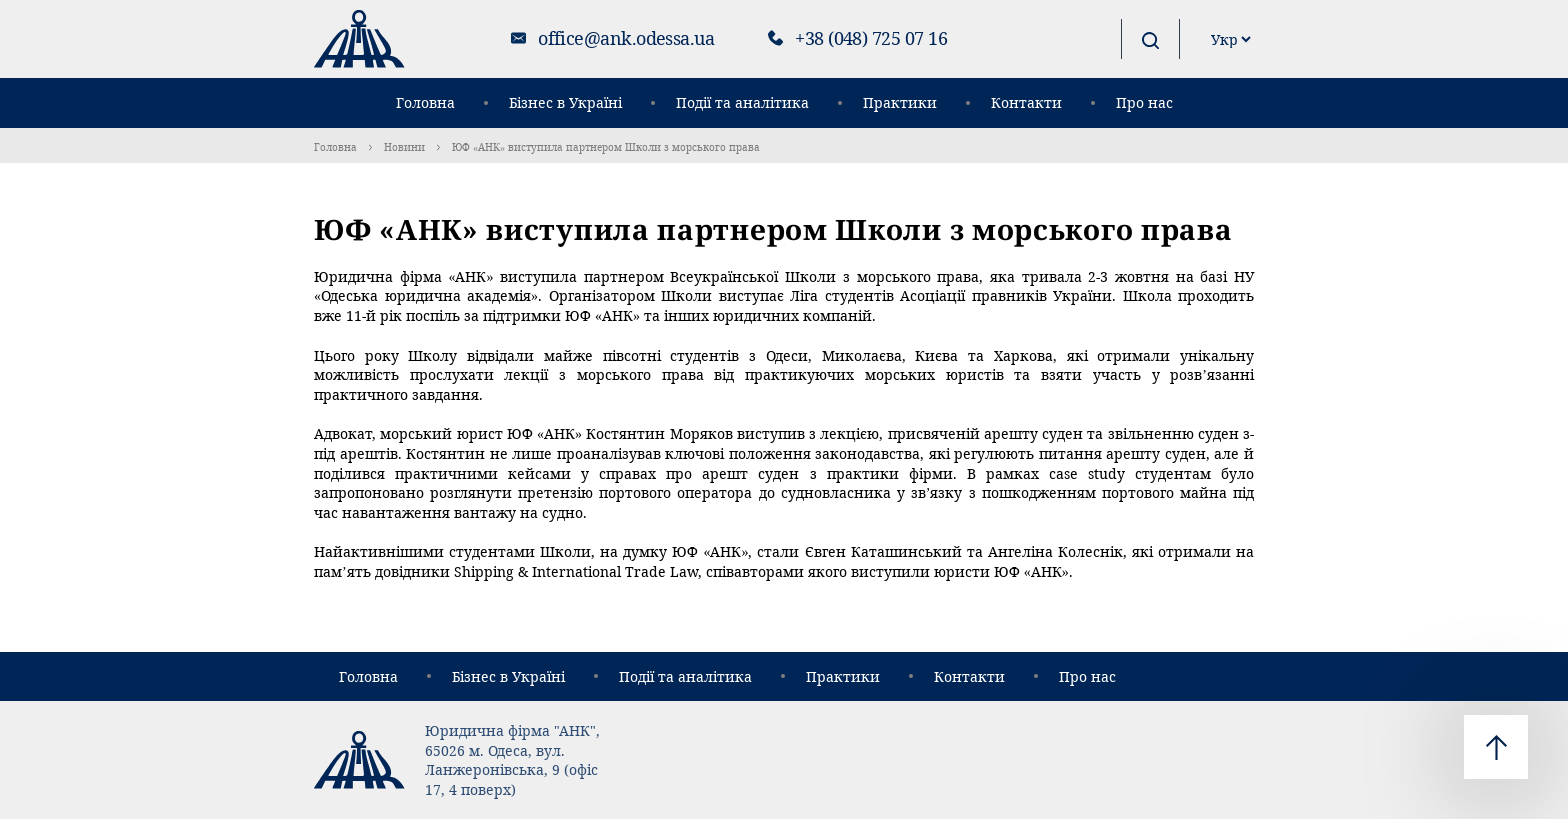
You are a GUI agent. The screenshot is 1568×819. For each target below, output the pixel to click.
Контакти (1026, 102)
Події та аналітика (742, 102)
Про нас (1144, 102)
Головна (425, 102)
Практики (900, 102)
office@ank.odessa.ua (626, 38)
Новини (404, 147)
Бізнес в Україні (565, 102)
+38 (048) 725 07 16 (871, 38)
